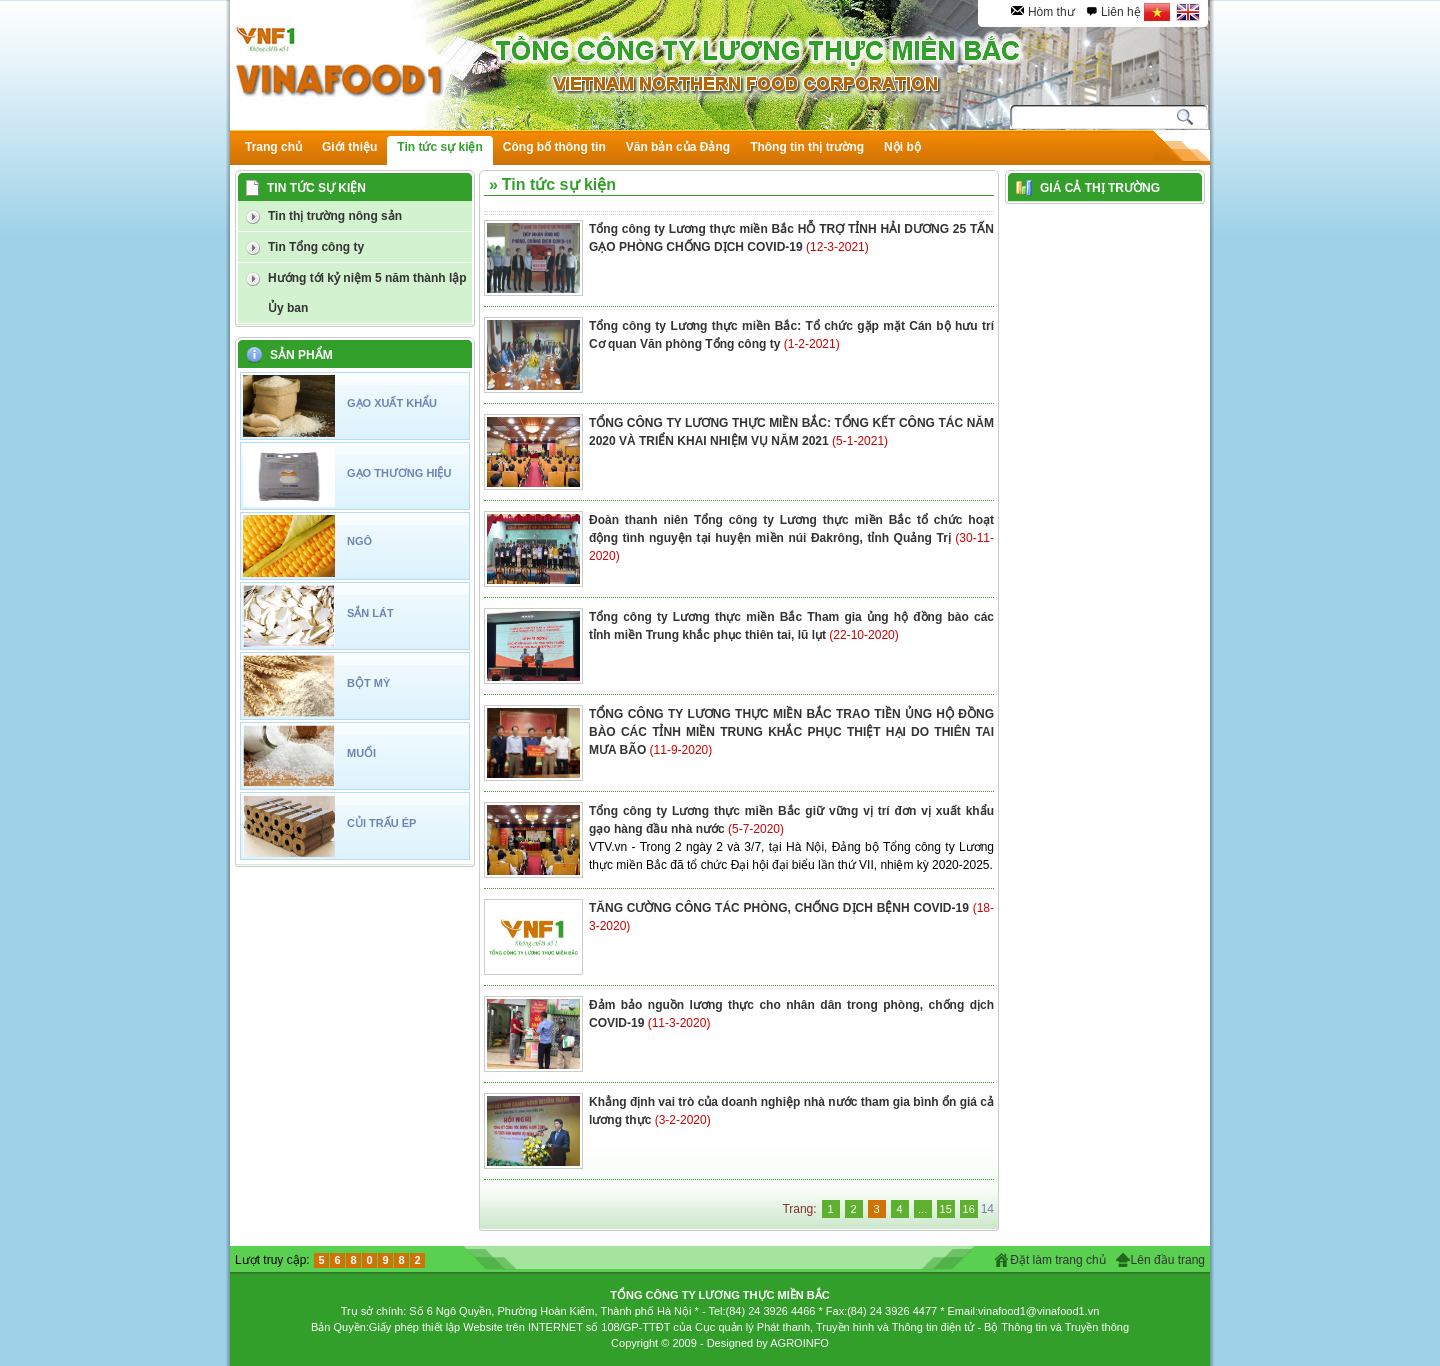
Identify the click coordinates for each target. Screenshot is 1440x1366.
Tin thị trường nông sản (335, 216)
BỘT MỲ (368, 683)
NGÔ (359, 541)
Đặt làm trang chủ (1057, 1260)
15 (946, 1209)
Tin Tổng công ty (316, 247)
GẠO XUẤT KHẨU (392, 403)
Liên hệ (1121, 12)
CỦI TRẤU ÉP (381, 823)
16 (969, 1209)
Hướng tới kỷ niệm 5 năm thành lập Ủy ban (367, 293)
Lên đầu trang (1168, 1260)
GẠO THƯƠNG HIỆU (399, 473)
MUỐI (361, 753)
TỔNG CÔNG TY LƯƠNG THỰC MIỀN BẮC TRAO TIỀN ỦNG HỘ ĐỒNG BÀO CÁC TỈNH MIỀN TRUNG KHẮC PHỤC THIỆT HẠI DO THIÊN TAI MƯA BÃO (791, 732)
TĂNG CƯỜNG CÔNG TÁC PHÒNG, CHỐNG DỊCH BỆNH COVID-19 (781, 908)
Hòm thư (1051, 12)
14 (987, 1209)
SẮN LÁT (370, 613)
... (922, 1209)
